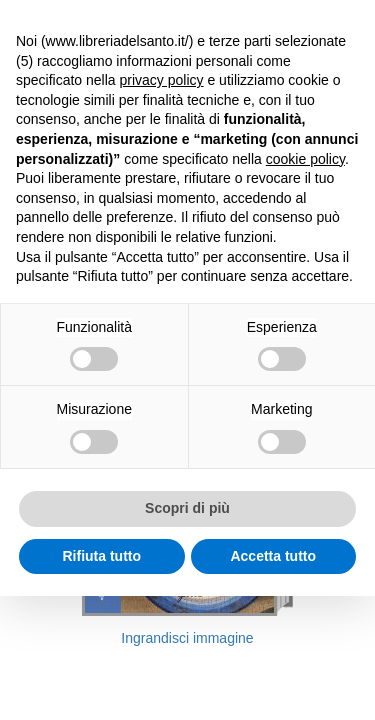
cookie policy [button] (305, 159)
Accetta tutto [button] (273, 556)
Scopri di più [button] (187, 508)
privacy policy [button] (162, 80)
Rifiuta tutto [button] (101, 556)
